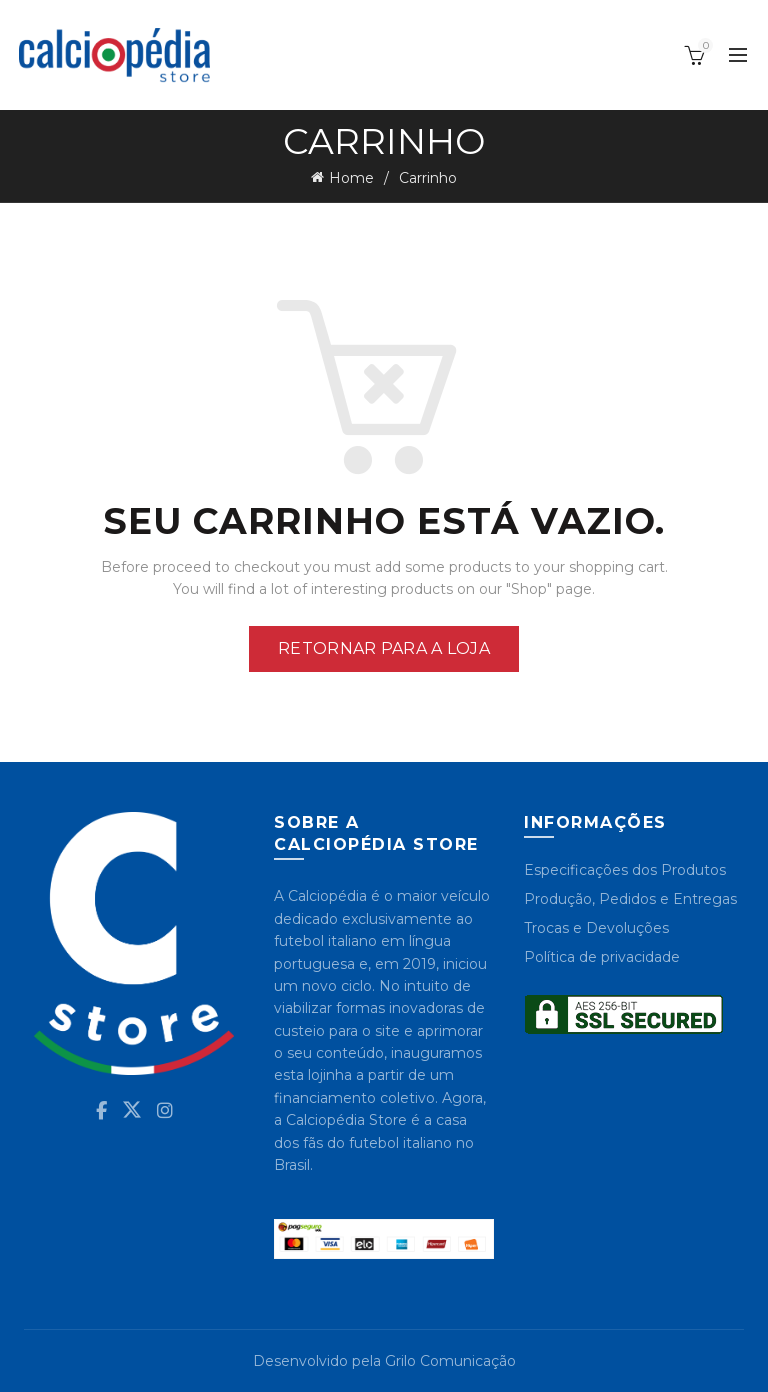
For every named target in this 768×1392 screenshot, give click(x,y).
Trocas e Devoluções (596, 928)
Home (351, 178)
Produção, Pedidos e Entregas (630, 899)
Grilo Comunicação (450, 1361)
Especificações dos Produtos (625, 870)
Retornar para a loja (384, 648)
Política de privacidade (602, 957)
